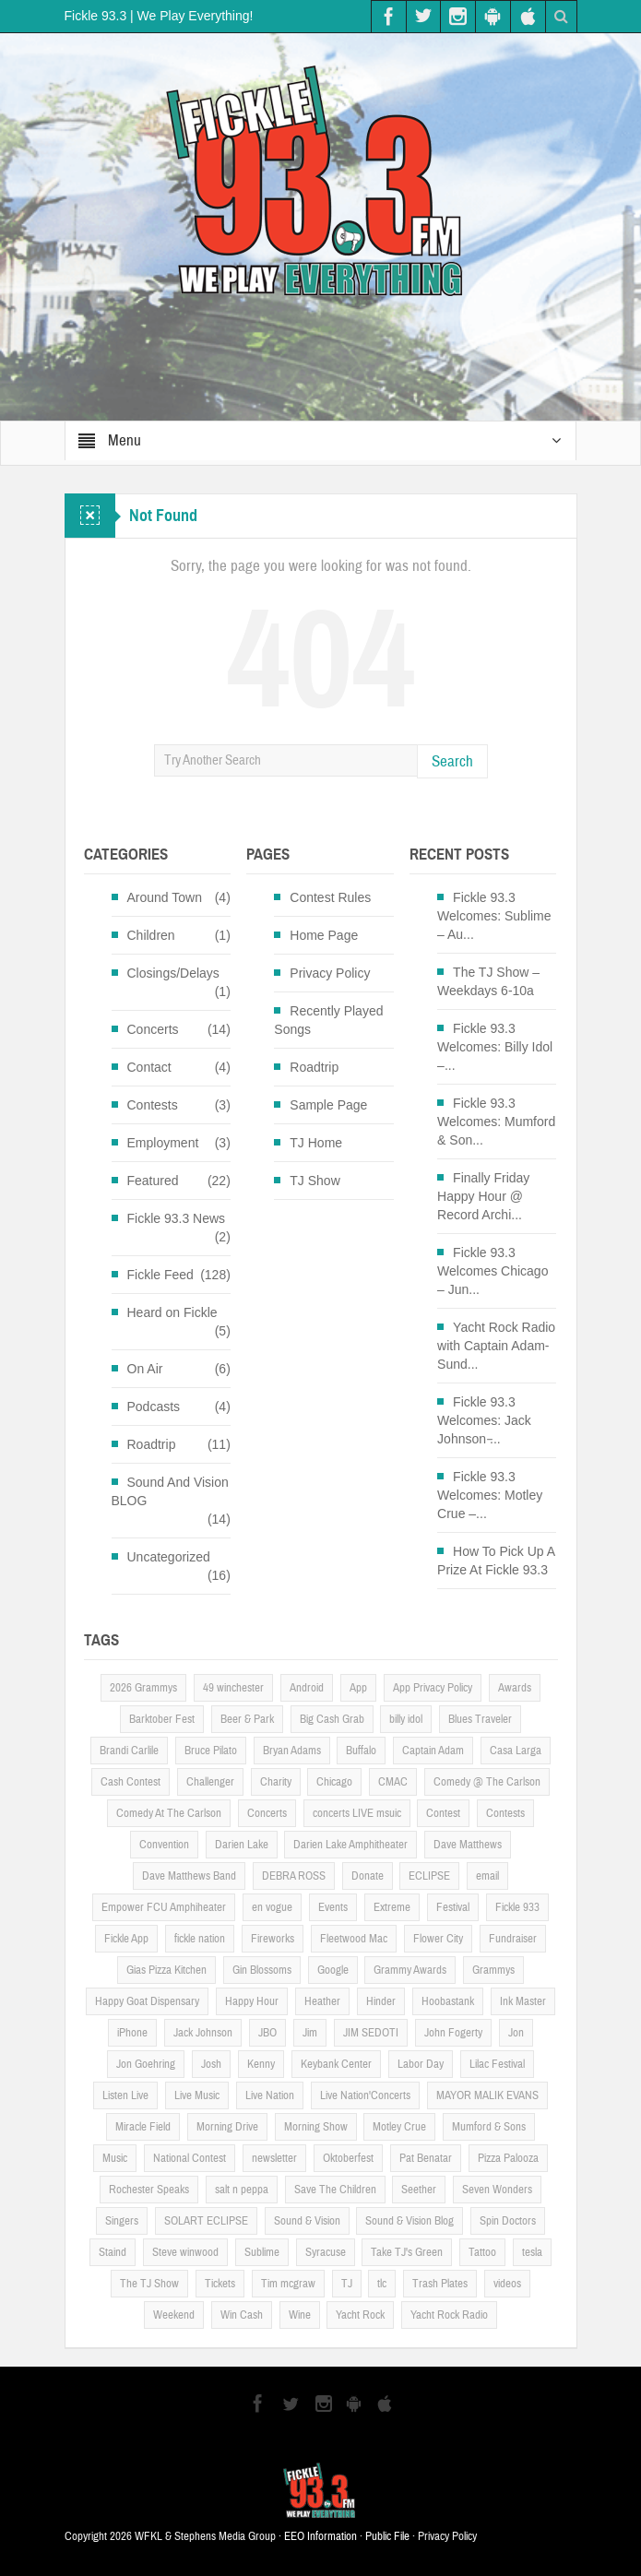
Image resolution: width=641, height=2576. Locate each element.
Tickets (220, 2283)
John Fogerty (453, 2032)
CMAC (393, 1782)
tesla (532, 2252)
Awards (514, 1687)
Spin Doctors (508, 2221)
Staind (112, 2252)
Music (114, 2158)
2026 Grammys (143, 1687)
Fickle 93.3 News (176, 1218)
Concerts (153, 1029)
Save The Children (335, 2189)
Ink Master (523, 2001)
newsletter (274, 2158)
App (358, 1687)
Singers (121, 2221)
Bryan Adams (292, 1750)
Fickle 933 (517, 1907)
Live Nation (269, 2095)
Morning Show (316, 2126)
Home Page (324, 935)
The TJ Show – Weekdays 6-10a (488, 981)
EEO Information (320, 2536)
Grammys (493, 1970)
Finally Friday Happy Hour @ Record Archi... (483, 1196)
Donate (367, 1876)
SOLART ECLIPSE (206, 2221)
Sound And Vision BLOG (170, 1491)
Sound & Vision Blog (409, 2221)
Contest (443, 1813)
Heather (322, 2001)
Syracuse (325, 2252)
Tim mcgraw (288, 2283)
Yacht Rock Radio (449, 2315)
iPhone (132, 2032)
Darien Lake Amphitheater (350, 1844)
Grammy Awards (410, 1970)
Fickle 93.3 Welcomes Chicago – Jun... (492, 1271)
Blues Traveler (480, 1719)
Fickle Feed (160, 1274)
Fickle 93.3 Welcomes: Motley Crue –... (489, 1495)
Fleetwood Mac (353, 1938)
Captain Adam (433, 1750)
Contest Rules (330, 897)
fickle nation (199, 1938)
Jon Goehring (145, 2064)
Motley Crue (399, 2126)
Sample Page (328, 1105)
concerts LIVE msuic (357, 1813)
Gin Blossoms (261, 1970)
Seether (418, 2189)
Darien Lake (241, 1844)
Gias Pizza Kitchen (166, 1970)
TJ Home (316, 1142)
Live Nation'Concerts (365, 2095)
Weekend (174, 2315)
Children (151, 935)
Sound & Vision (307, 2221)
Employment (163, 1142)
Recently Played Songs (328, 1020)
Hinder (381, 2001)
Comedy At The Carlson (168, 1813)
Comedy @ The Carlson (486, 1782)
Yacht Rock (360, 2315)
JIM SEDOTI (370, 2032)
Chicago (334, 1782)
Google (333, 1970)
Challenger (210, 1782)
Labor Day (421, 2064)
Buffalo (361, 1750)
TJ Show (314, 1180)
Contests (152, 1105)
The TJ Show (149, 2283)
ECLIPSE (429, 1876)
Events (333, 1907)
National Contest (189, 2158)
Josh (211, 2064)
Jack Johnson (202, 2032)
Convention (164, 1844)
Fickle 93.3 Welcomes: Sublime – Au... (494, 916)
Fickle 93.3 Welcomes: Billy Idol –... (494, 1047)
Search (452, 761)
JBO (267, 2032)
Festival (452, 1907)
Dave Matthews (467, 1844)
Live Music (197, 2095)
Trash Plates (440, 2283)
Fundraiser (513, 1938)
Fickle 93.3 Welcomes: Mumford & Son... (496, 1121)
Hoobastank (447, 2001)
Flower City (438, 1938)
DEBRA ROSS (294, 1876)
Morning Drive (227, 2126)
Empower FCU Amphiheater (163, 1907)
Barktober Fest (162, 1719)
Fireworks (272, 1938)
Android (307, 1687)
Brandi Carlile (129, 1750)
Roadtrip (151, 1444)
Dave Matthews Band (189, 1876)
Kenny (261, 2064)
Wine (300, 2315)
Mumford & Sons (489, 2126)
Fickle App (126, 1938)
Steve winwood (185, 2252)
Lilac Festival (497, 2064)
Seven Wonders (497, 2189)
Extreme (392, 1907)
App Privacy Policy (432, 1687)
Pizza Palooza (508, 2158)
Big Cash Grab (332, 1719)
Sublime (261, 2252)
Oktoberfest (348, 2158)
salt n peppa (241, 2189)
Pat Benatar (425, 2158)
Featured (153, 1180)
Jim (310, 2032)
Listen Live (125, 2095)
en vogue (272, 1907)
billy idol (405, 1719)
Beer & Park (247, 1719)
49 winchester (233, 1687)
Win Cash (241, 2315)
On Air (145, 1368)
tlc (381, 2283)
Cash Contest (130, 1782)
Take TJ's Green (407, 2252)
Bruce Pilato (210, 1750)
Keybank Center (336, 2064)
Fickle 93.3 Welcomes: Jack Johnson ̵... (484, 1420)
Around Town (164, 897)
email (487, 1876)
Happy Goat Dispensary (147, 2001)
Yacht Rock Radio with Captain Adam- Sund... (496, 1345)
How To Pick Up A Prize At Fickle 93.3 (495, 1560)
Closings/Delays (173, 973)
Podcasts (154, 1406)
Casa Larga (515, 1750)
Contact (149, 1067)
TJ (346, 2283)
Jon (516, 2032)
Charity (275, 1782)
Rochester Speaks (149, 2189)
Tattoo (482, 2252)
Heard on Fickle (172, 1312)
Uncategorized (168, 1556)
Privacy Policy (330, 973)
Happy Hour (252, 2001)
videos (507, 2283)
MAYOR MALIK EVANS (487, 2095)
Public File (387, 2536)
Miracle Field (143, 2126)
